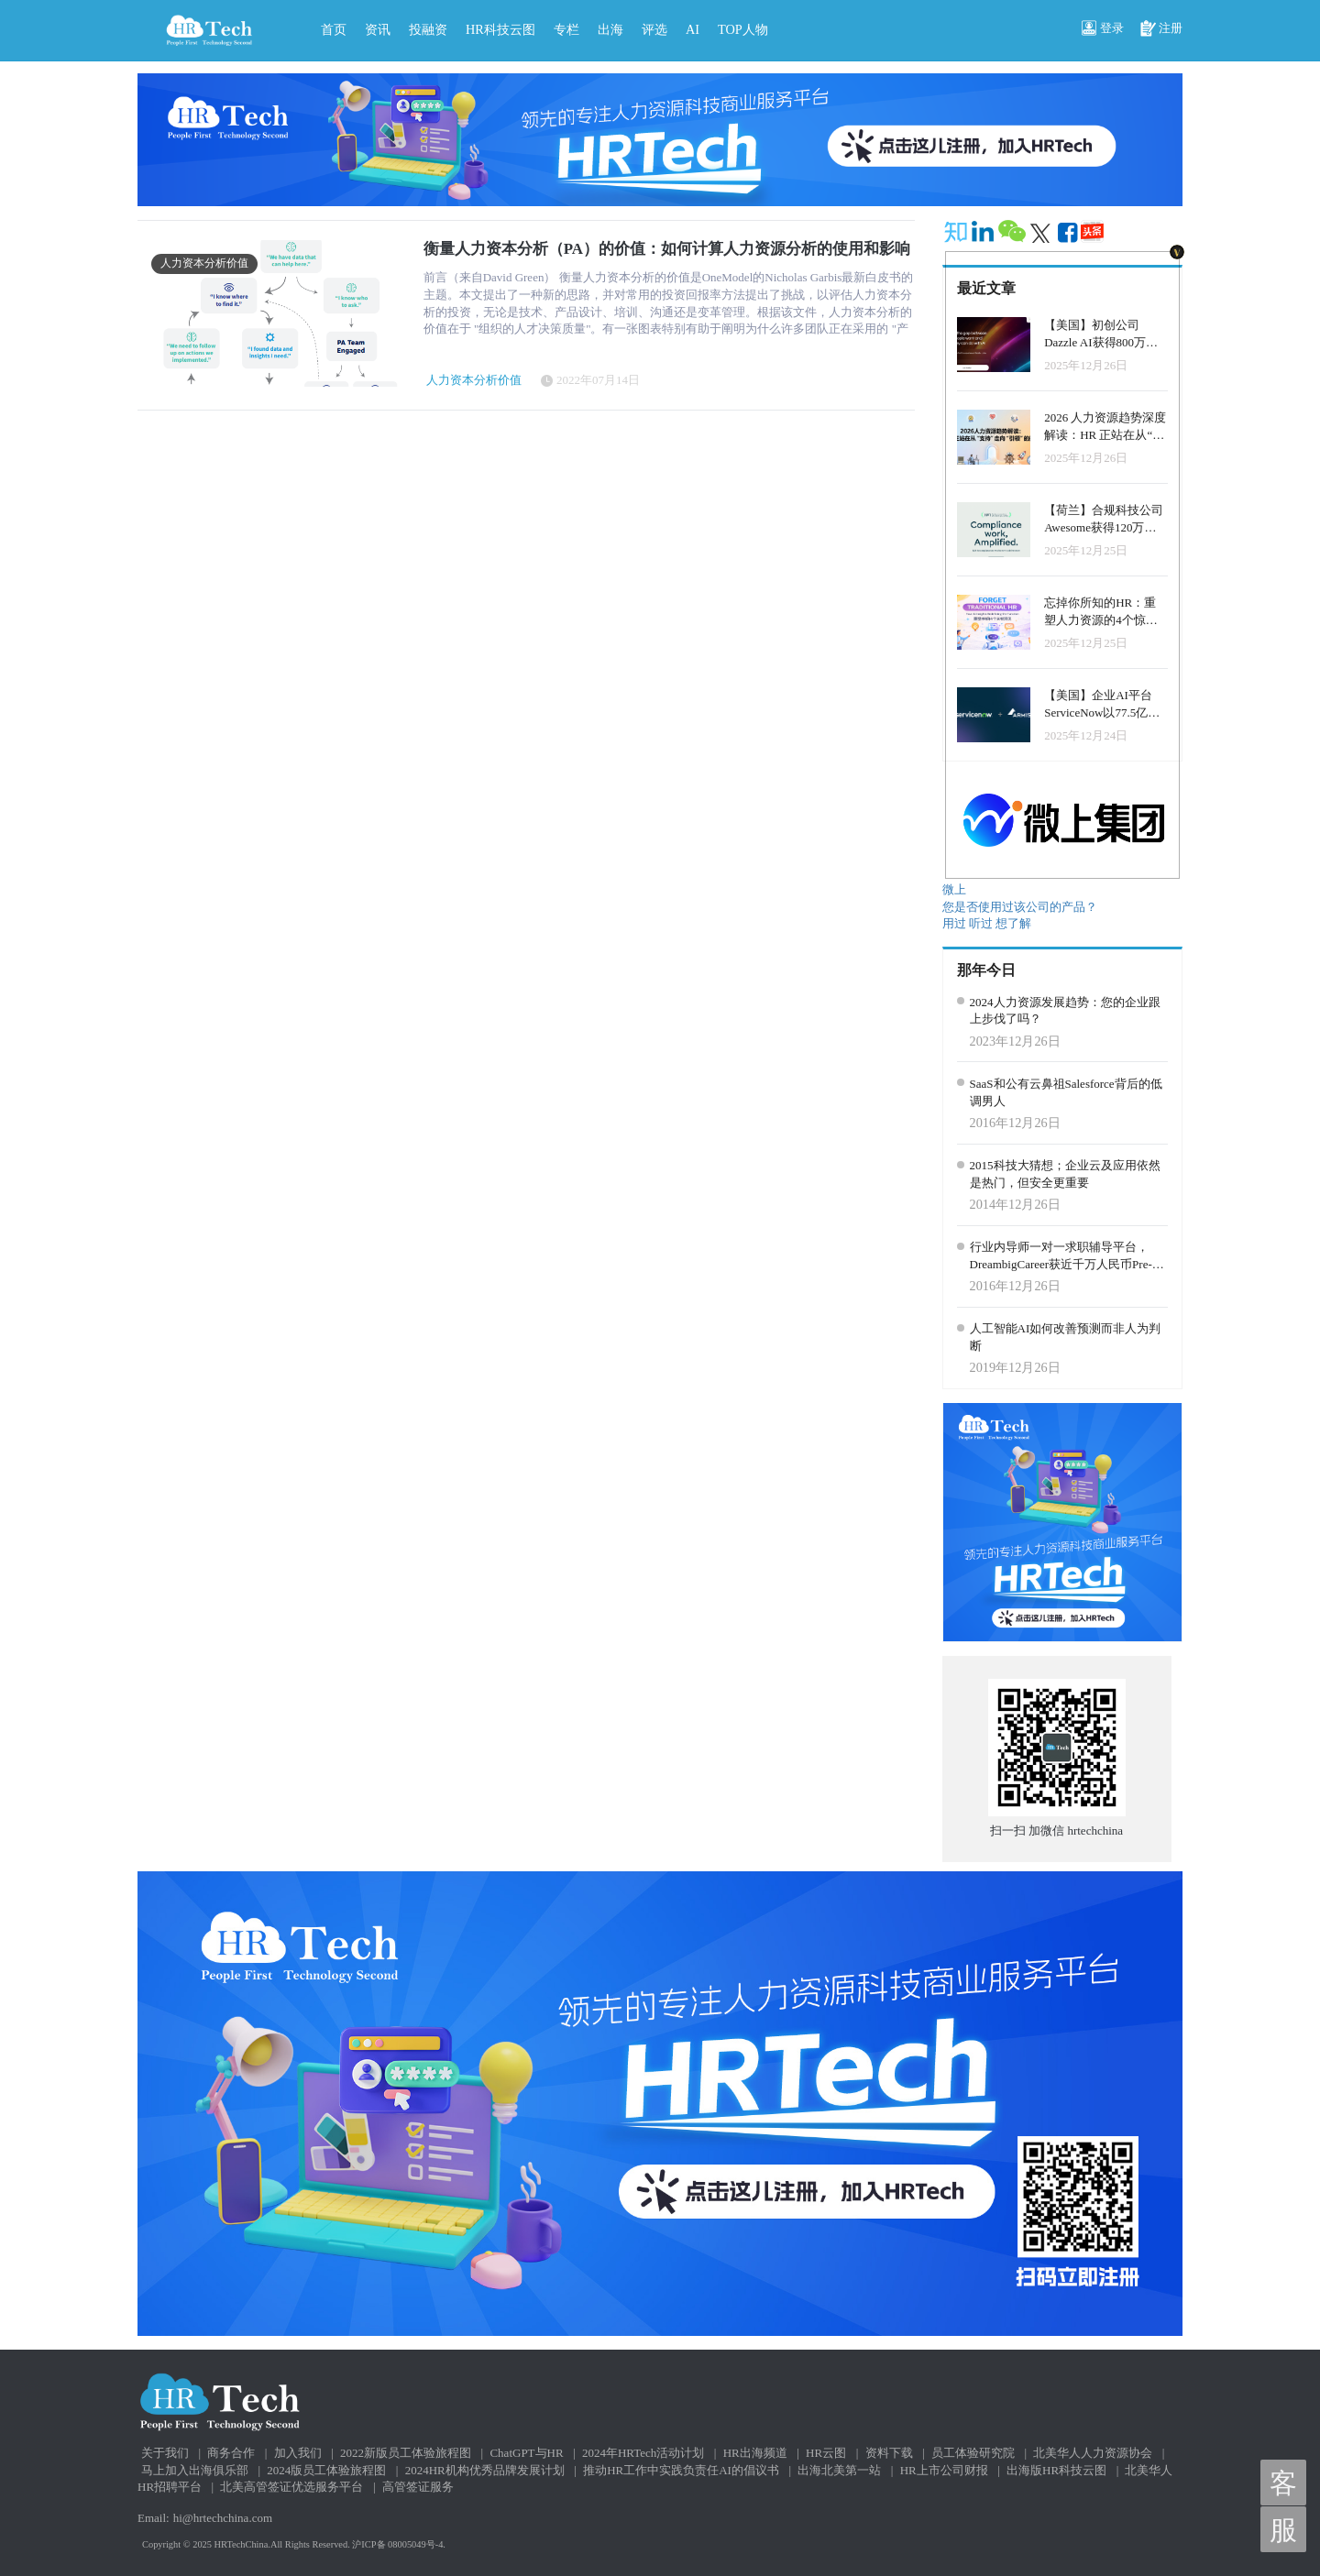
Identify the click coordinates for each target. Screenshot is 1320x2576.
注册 (1161, 29)
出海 (610, 29)
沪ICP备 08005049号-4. (399, 2544)
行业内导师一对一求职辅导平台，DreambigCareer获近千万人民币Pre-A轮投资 (1065, 1256)
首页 (333, 29)
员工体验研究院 (973, 2453)
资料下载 (889, 2453)
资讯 (377, 29)
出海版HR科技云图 (1056, 2470)
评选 (654, 29)
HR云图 (826, 2453)
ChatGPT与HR (526, 2453)
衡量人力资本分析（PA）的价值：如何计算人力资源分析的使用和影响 (667, 249)
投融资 (428, 29)
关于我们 (165, 2453)
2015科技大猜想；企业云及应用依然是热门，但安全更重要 (1065, 1173)
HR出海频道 (755, 2453)
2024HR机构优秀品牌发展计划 (485, 2470)
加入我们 (298, 2453)
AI (692, 29)
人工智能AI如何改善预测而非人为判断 (1065, 1337)
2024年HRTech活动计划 (643, 2453)
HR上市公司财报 (944, 2470)
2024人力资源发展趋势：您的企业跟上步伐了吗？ (1065, 1010)
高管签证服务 (418, 2487)
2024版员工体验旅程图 (326, 2470)
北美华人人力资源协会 (1092, 2453)
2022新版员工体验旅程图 (405, 2453)
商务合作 (231, 2453)
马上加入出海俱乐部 (194, 2470)
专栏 (566, 29)
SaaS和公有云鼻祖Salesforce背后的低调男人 (1066, 1092)
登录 (1103, 29)
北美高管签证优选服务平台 (291, 2487)
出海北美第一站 (839, 2470)
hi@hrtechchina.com (222, 2518)
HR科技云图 (500, 29)
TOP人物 (743, 29)
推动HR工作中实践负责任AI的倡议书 (681, 2470)
